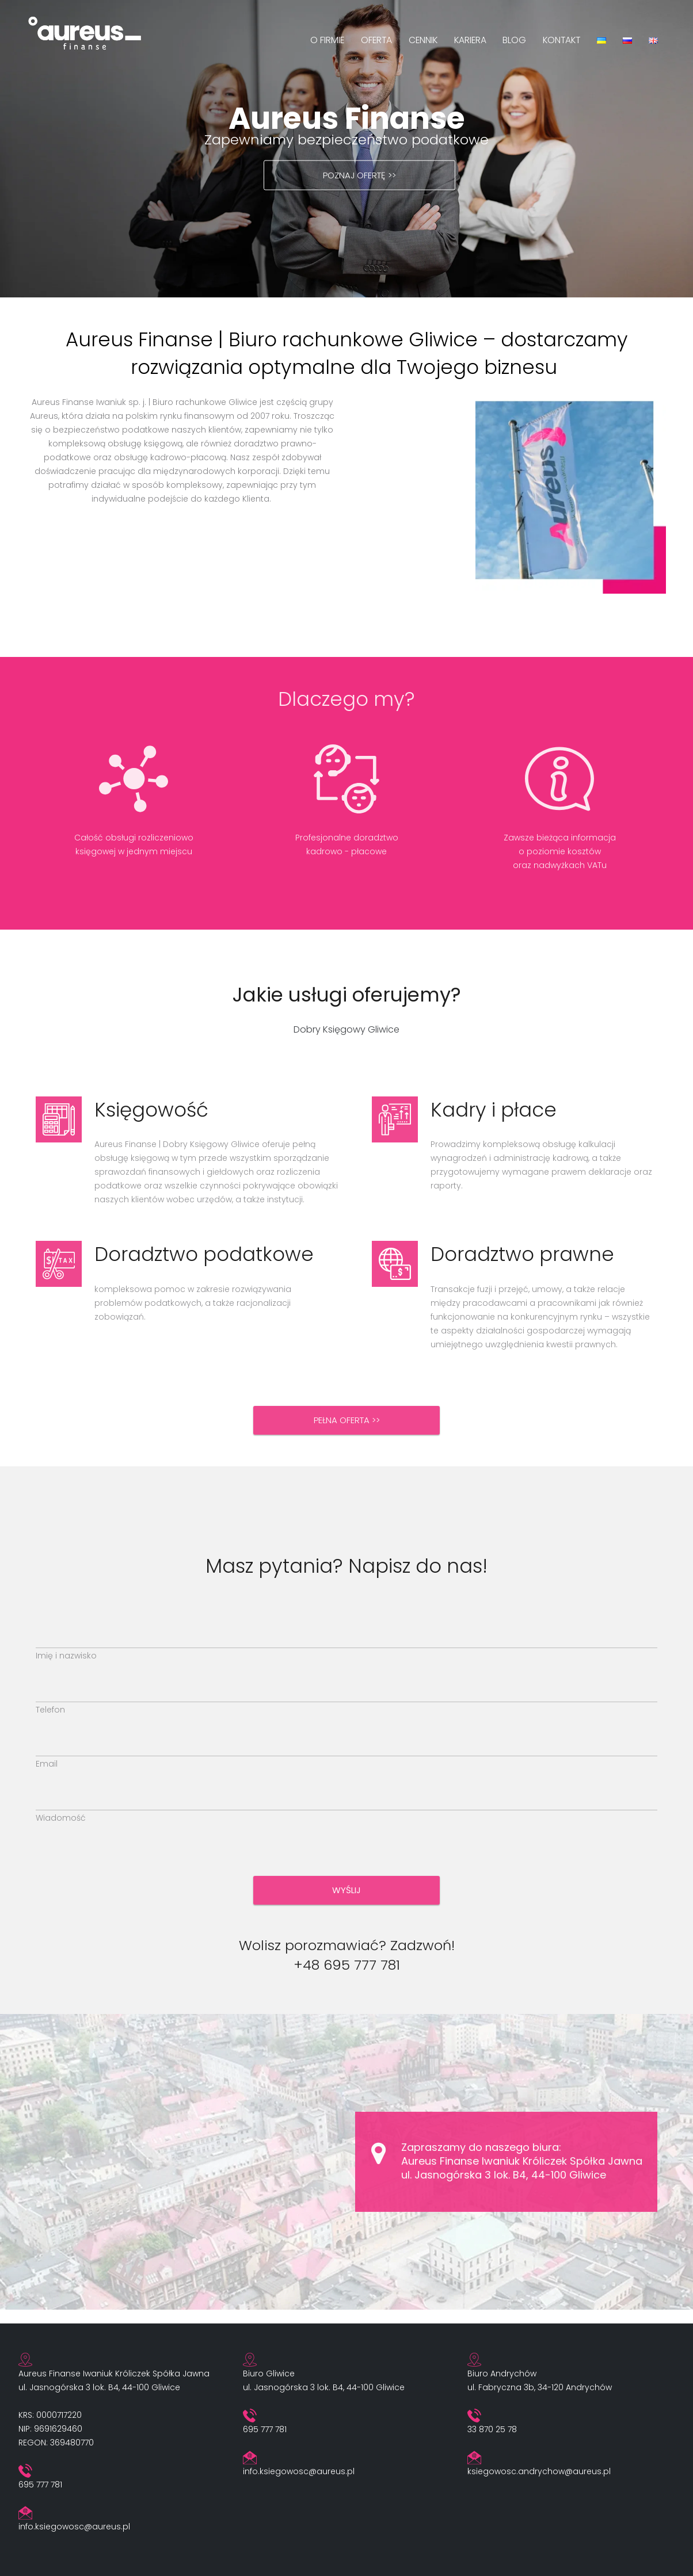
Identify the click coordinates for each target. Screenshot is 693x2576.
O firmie (327, 40)
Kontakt (561, 40)
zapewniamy (271, 429)
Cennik (423, 40)
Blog (514, 40)
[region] (346, 148)
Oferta (376, 40)
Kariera (470, 40)
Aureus (44, 416)
